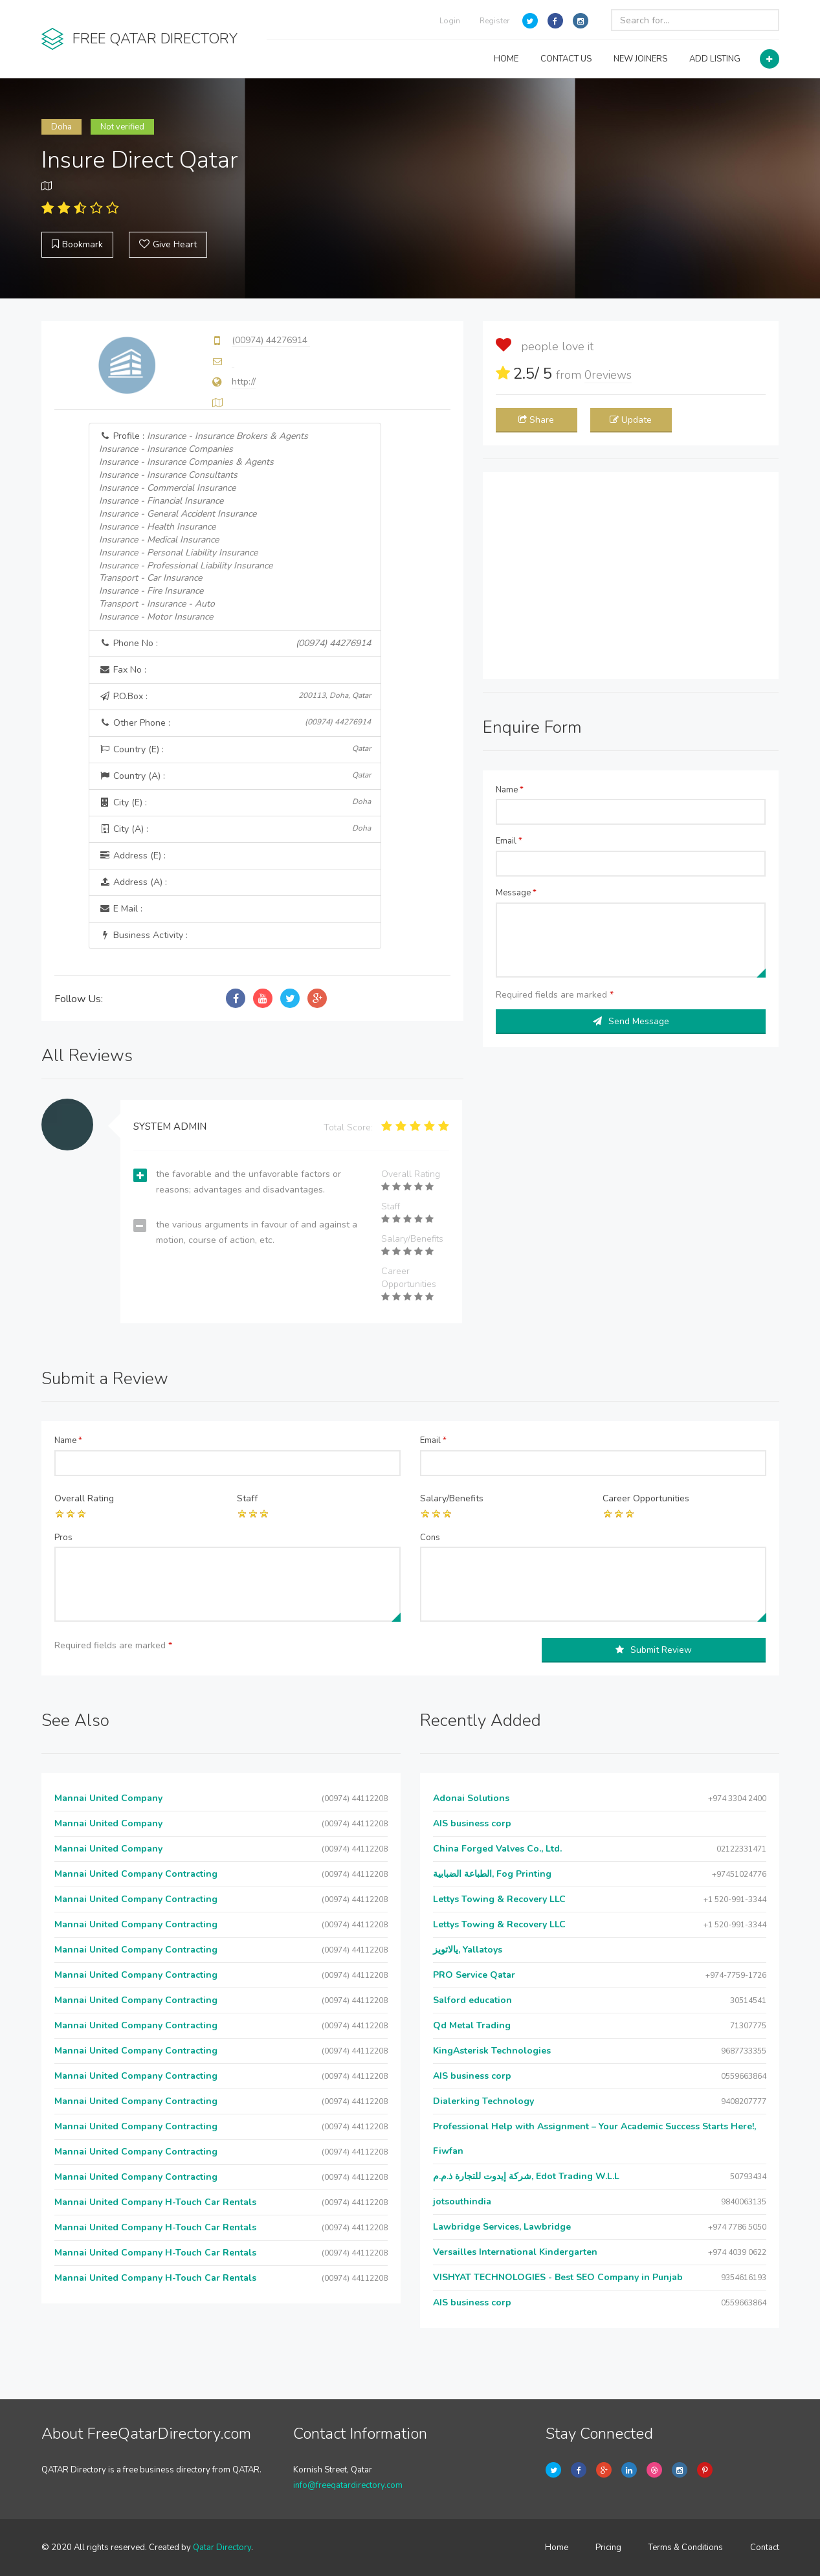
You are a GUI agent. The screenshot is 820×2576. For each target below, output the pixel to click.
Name (510, 790)
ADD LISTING (714, 59)
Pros (63, 1537)
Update (631, 420)
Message (516, 893)
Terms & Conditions (685, 2547)
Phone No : (235, 643)
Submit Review (653, 1650)
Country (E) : (235, 749)
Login (449, 21)
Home (556, 2547)
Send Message (631, 1021)
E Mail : (120, 908)
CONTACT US (566, 59)
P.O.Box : (235, 696)
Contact (764, 2547)
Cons (430, 1537)
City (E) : (235, 802)
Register (494, 21)
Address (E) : (132, 855)
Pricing (608, 2547)
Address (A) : (133, 882)
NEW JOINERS (640, 59)
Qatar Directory (222, 2547)
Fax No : (122, 670)
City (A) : (235, 829)
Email (509, 841)
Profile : (203, 526)
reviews (608, 375)
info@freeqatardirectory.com (348, 2485)
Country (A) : (235, 776)
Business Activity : (143, 935)
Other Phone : (235, 723)
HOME (506, 59)
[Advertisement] (631, 575)
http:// (244, 381)
